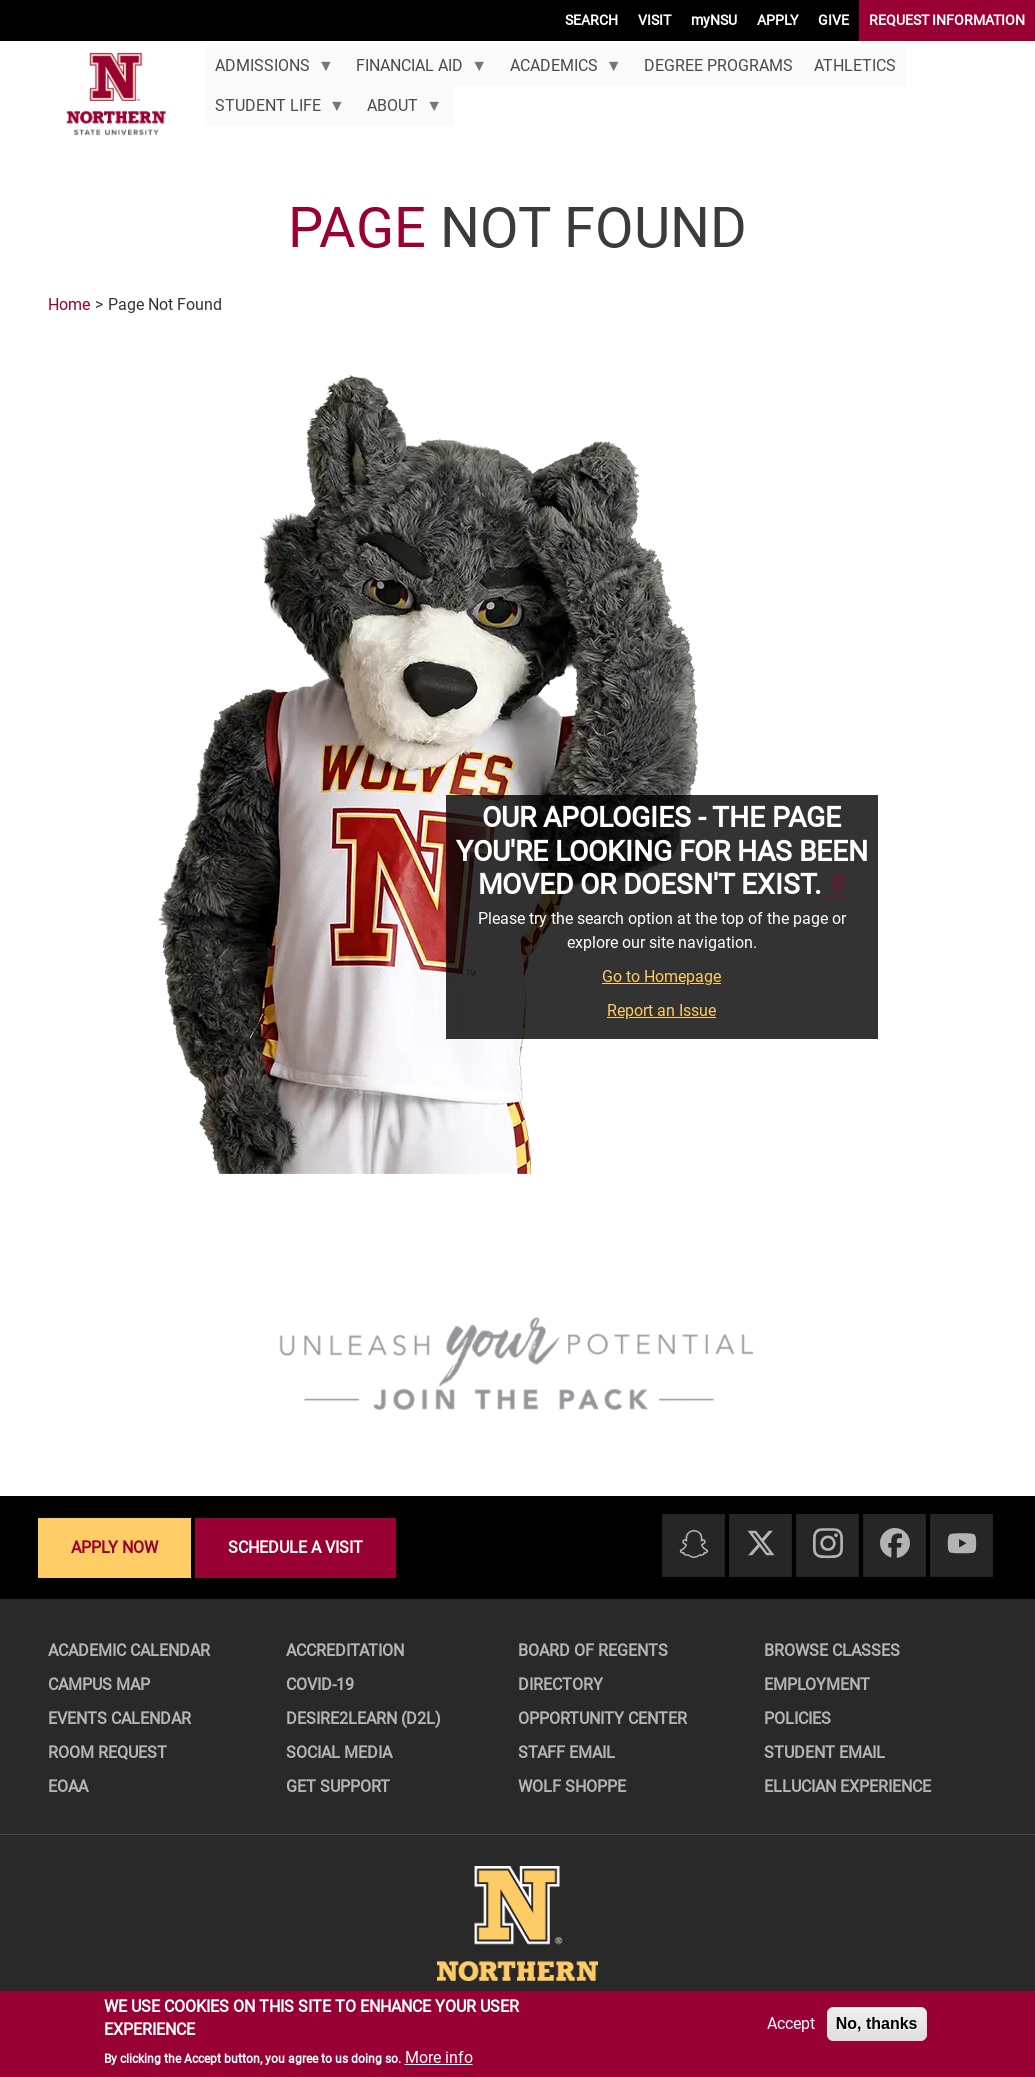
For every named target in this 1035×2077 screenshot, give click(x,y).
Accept (791, 2023)
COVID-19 (320, 1684)
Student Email (824, 1752)
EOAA (68, 1786)
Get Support (338, 1786)
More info (439, 2057)
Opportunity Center (602, 1718)
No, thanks (877, 2023)
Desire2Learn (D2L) (363, 1718)
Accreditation (345, 1650)
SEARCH (591, 20)
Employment (817, 1684)
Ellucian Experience (847, 1786)
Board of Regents (593, 1650)
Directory (560, 1684)
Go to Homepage (661, 976)
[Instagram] (828, 1544)
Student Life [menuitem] (275, 111)
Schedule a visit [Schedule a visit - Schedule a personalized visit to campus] (295, 1547)
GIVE (833, 20)
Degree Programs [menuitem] (718, 65)
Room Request (107, 1752)
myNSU (714, 20)
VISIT (654, 20)
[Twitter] (761, 1544)
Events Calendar (119, 1718)
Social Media (339, 1752)
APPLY (777, 20)
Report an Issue (661, 1010)
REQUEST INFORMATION (947, 20)
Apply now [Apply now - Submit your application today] (114, 1547)
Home (69, 304)
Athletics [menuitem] (855, 65)
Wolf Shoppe (572, 1786)
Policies (797, 1718)
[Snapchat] (694, 1545)
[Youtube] (962, 1544)
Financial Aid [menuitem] (416, 71)
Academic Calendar (129, 1650)
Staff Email (566, 1752)
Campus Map (99, 1684)
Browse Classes (832, 1650)
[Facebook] (895, 1544)
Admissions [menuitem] (269, 71)
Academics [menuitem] (560, 71)
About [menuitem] (399, 111)
